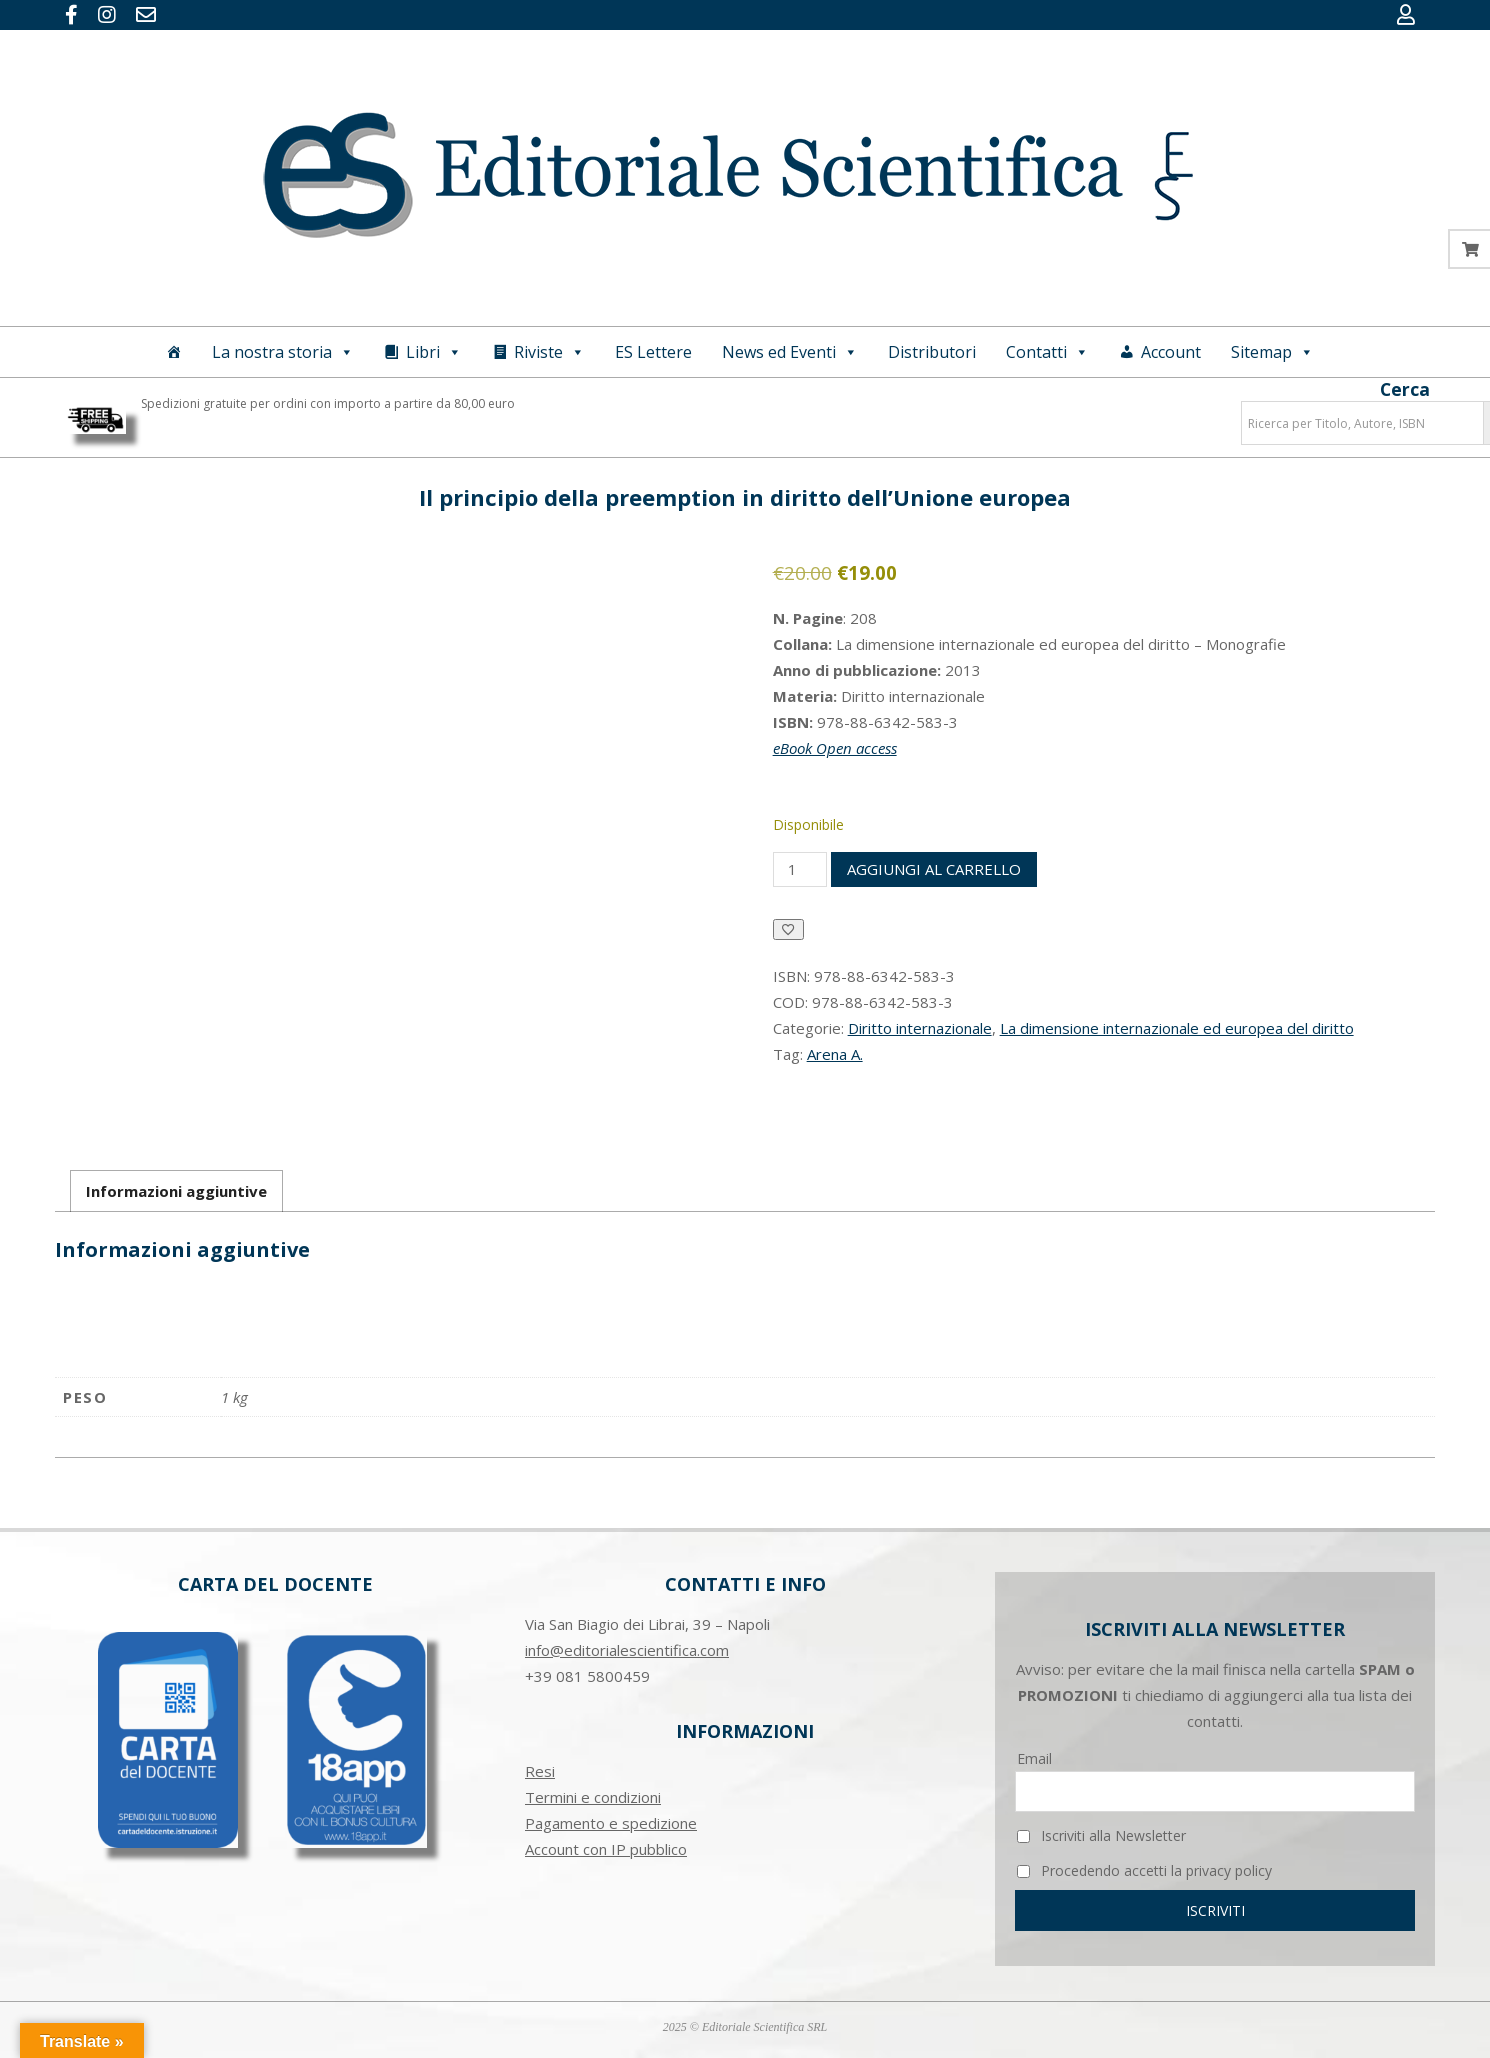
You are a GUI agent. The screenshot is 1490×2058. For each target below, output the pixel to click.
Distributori (932, 352)
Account (1171, 352)
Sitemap (1272, 352)
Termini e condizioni (593, 1797)
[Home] (174, 352)
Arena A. (835, 1054)
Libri (434, 352)
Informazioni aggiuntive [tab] (176, 1191)
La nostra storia (283, 352)
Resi (540, 1771)
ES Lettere (653, 352)
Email (1034, 1758)
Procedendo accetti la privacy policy (1144, 1870)
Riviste (549, 352)
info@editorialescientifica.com (627, 1650)
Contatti (1047, 352)
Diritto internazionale (920, 1028)
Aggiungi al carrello (934, 869)
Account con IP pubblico (606, 1849)
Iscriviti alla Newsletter (1101, 1835)
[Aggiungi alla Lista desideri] (788, 929)
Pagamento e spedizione (611, 1823)
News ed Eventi (790, 352)
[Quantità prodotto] (800, 869)
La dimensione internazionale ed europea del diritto (1177, 1028)
